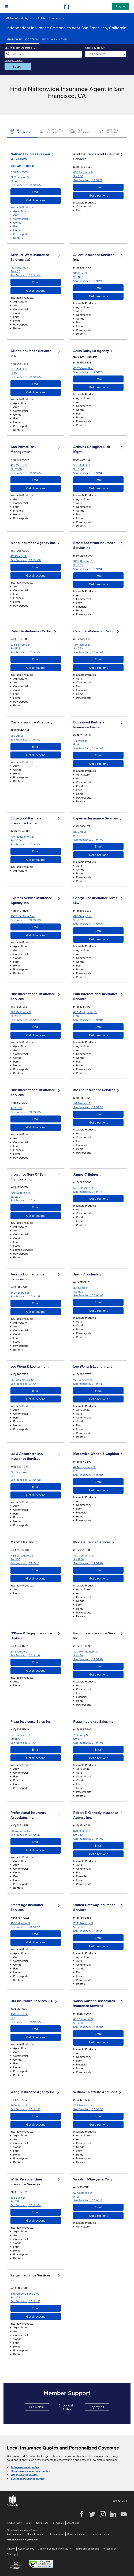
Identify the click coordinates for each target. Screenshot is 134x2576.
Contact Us (42, 2522)
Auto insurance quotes (25, 2467)
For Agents (58, 2522)
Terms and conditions (87, 2548)
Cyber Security (26, 2548)
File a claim (39, 2407)
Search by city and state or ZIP (22, 47)
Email (35, 192)
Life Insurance (56, 2534)
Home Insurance (36, 2534)
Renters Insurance (77, 2534)
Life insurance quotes (24, 2475)
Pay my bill (100, 2407)
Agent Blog (73, 2522)
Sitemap (11, 2554)
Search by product (95, 47)
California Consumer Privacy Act (55, 2548)
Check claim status (69, 2406)
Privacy (11, 2548)
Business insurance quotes (28, 2479)
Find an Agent (14, 2522)
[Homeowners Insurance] (52, 131)
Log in (120, 6)
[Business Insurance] (112, 131)
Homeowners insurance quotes (30, 2471)
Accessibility (109, 2548)
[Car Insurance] (82, 131)
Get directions (35, 200)
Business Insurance (101, 2534)
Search (19, 66)
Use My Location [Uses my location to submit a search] (15, 60)
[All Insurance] (22, 131)
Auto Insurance (15, 2534)
